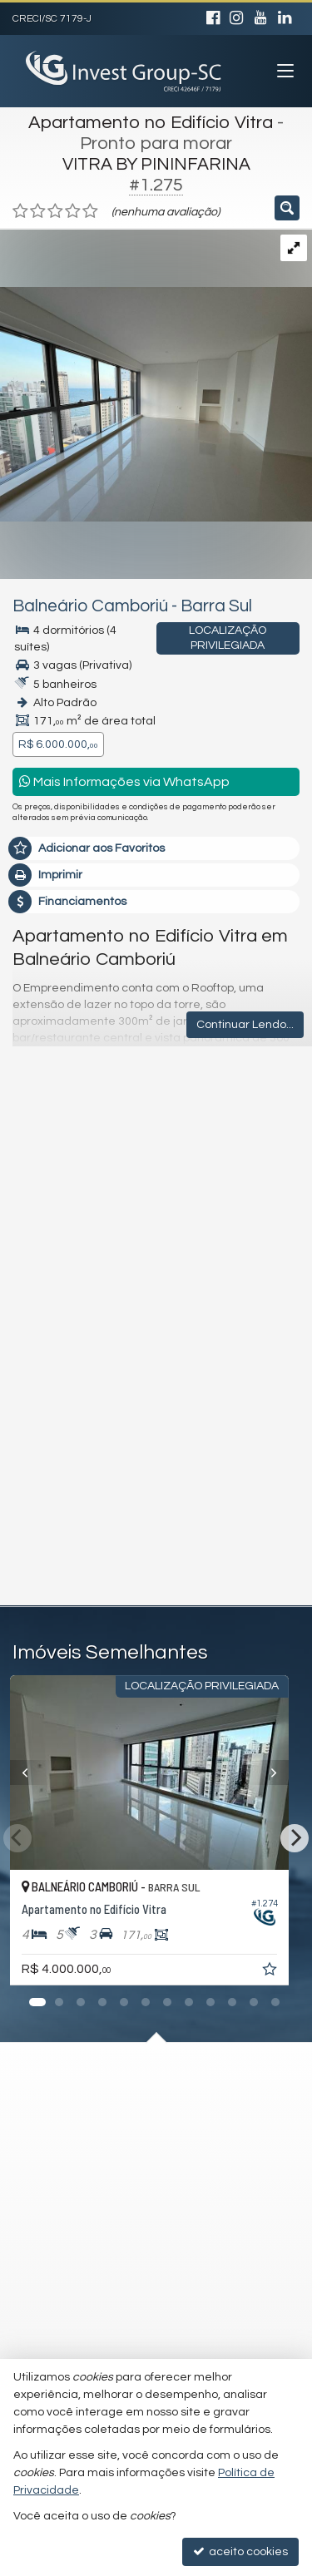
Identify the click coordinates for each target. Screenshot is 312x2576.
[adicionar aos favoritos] (284, 1972)
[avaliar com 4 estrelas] (73, 211)
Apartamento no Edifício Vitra (150, 122)
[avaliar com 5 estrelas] (90, 211)
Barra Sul (216, 606)
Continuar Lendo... (245, 1025)
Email (36, 1289)
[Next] (294, 1838)
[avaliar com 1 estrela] (20, 211)
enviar (255, 1519)
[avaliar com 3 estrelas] (55, 211)
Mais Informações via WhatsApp (124, 781)
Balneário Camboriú (90, 606)
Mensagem (52, 1141)
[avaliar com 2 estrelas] (38, 211)
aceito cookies (240, 2551)
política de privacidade (234, 1421)
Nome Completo (65, 1232)
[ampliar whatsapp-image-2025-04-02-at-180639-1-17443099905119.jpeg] (156, 375)
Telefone (44, 1346)
